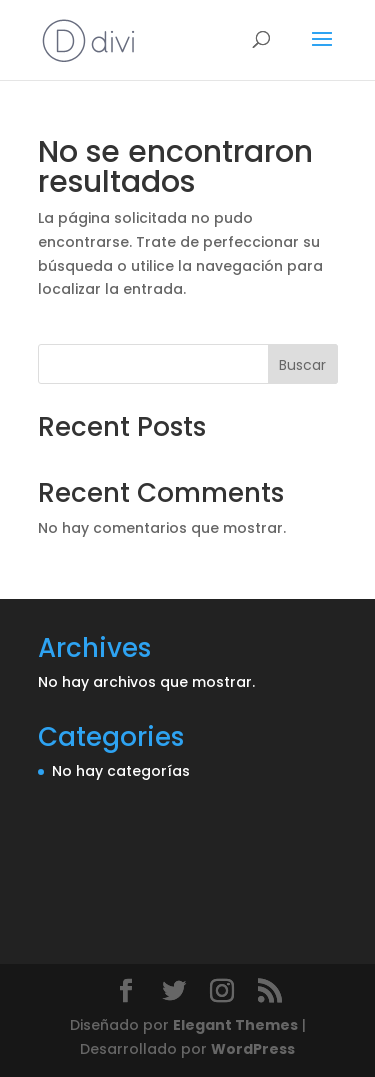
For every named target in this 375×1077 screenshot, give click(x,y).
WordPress (253, 1049)
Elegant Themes (235, 1025)
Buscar (302, 365)
